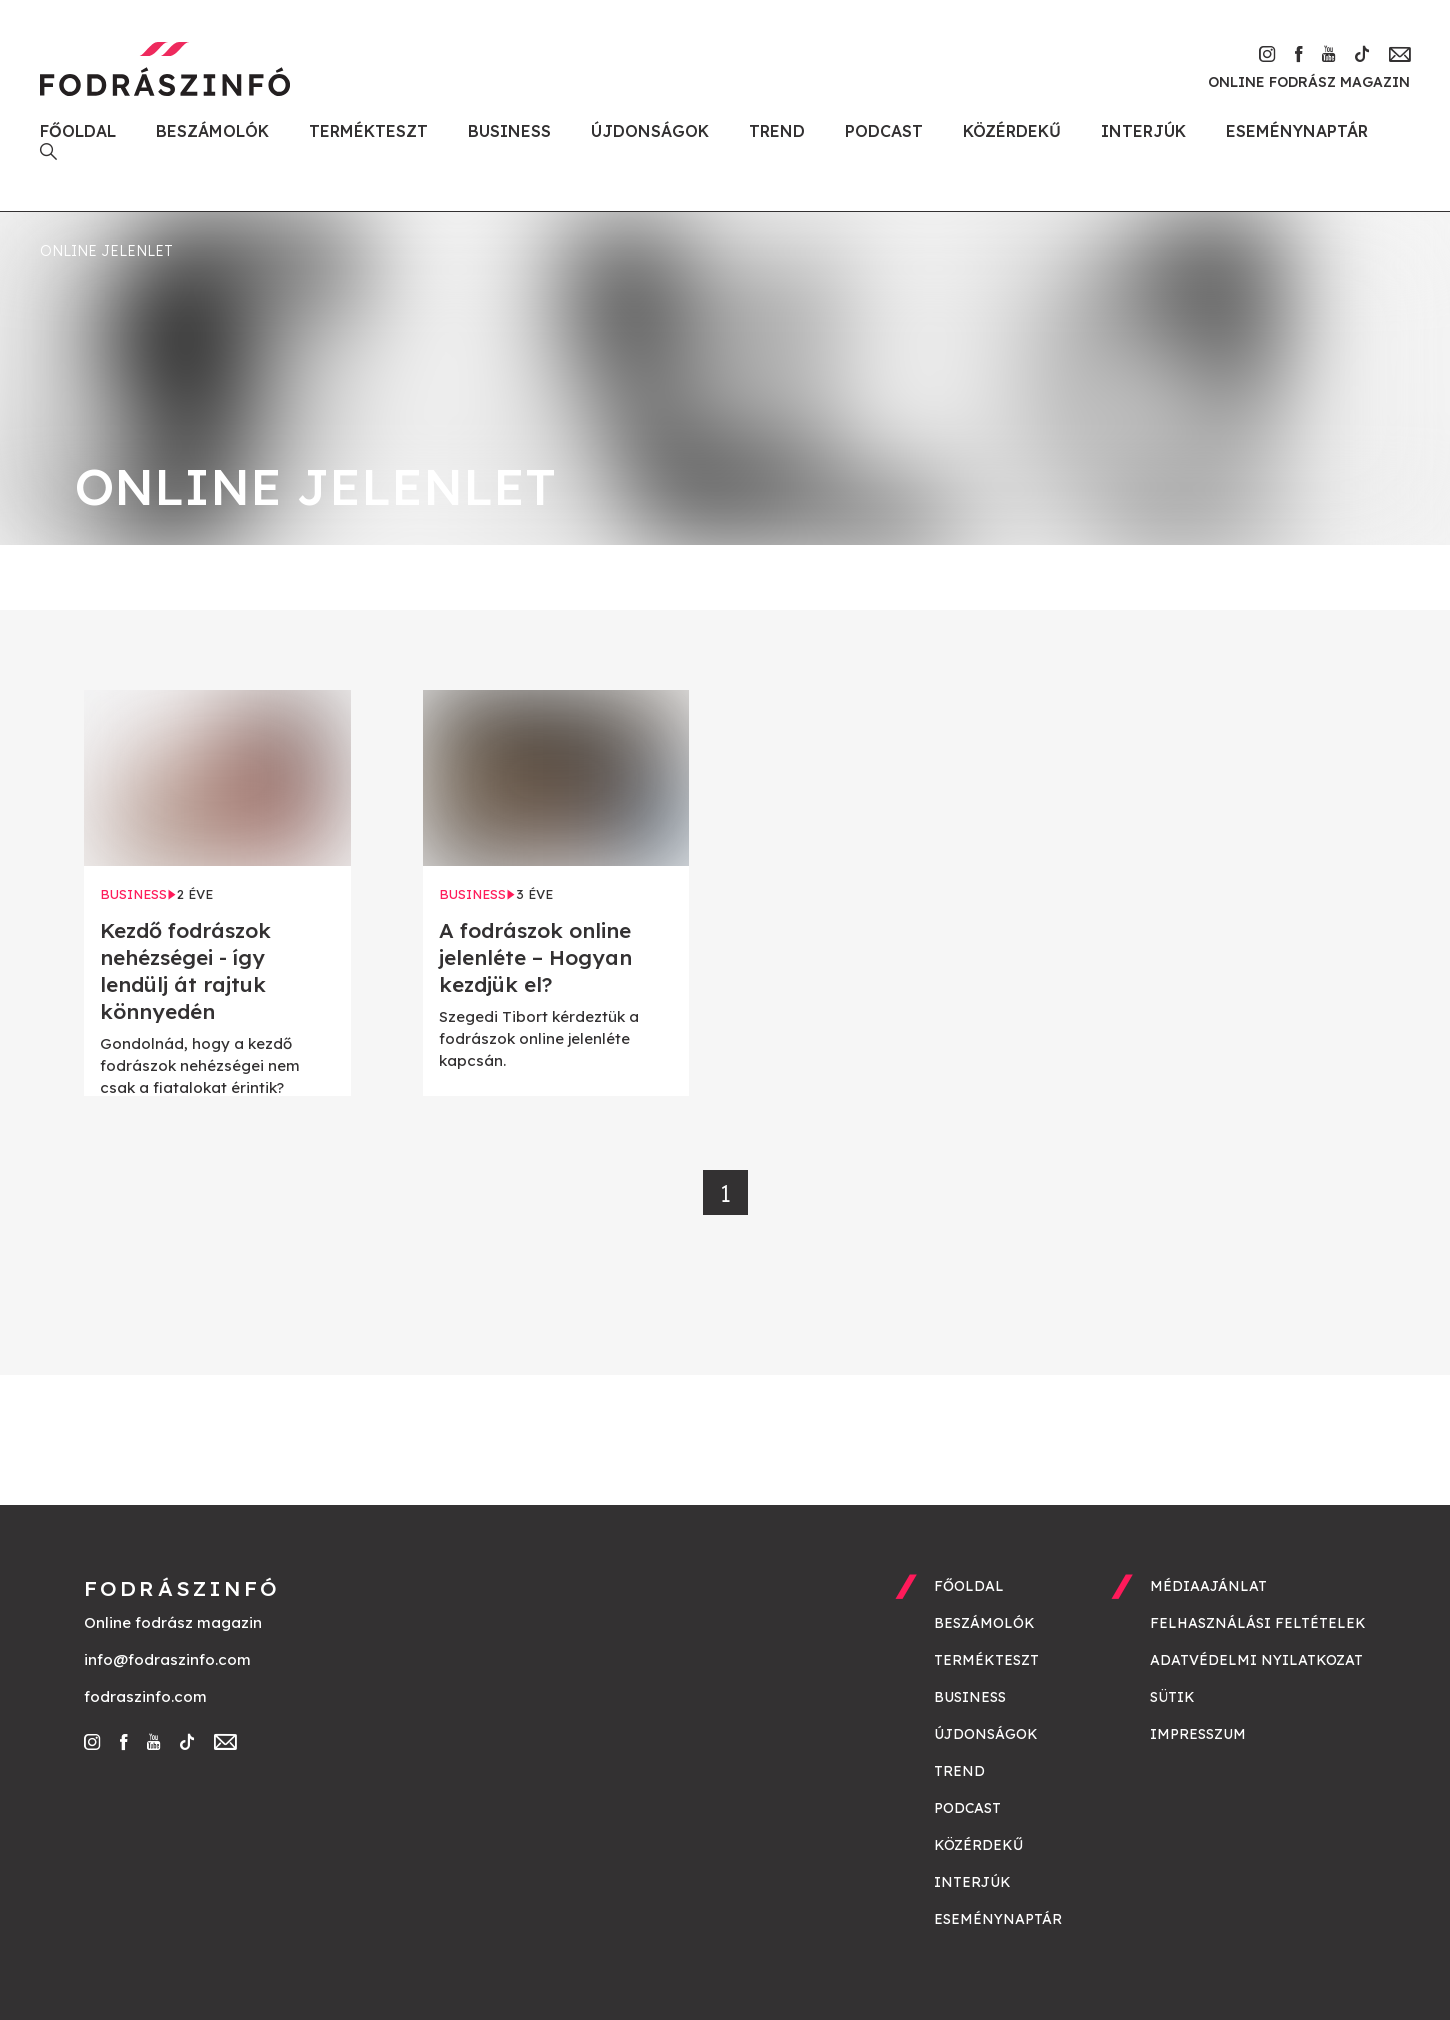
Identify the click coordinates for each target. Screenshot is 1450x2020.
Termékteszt (368, 131)
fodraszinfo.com (145, 1696)
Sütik (1172, 1697)
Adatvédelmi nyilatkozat (1256, 1660)
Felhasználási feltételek (1258, 1623)
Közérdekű (1012, 131)
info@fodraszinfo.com (167, 1659)
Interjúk (1143, 131)
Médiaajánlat (1208, 1586)
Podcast (884, 131)
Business (509, 131)
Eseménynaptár (1297, 131)
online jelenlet (106, 251)
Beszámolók (212, 131)
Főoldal (78, 131)
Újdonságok (650, 131)
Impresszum (1198, 1734)
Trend (777, 131)
